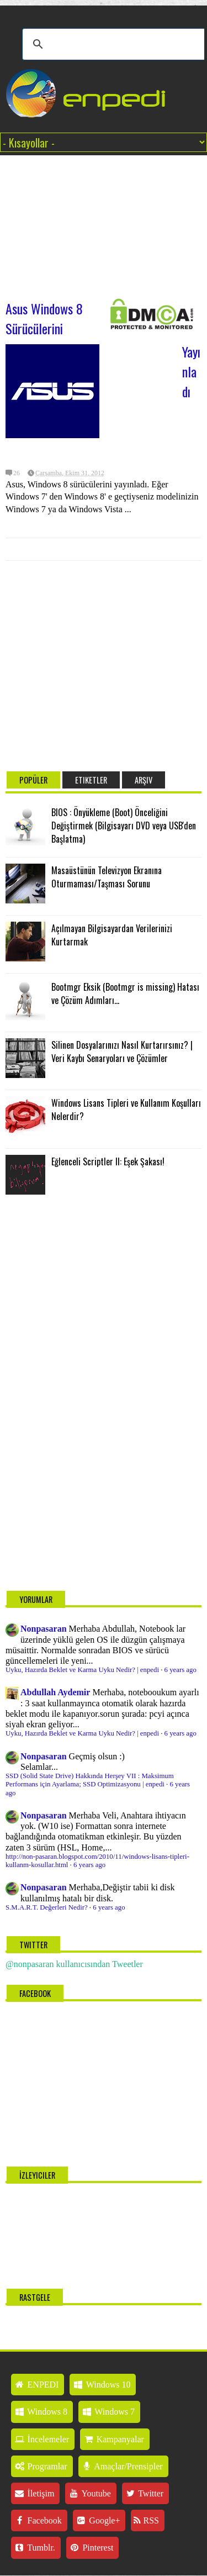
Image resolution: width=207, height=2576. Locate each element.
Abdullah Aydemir (55, 1692)
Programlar (40, 2466)
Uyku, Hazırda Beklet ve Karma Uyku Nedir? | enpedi (82, 1670)
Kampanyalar (113, 2439)
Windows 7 (108, 2411)
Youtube (89, 2493)
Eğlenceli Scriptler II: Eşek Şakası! (107, 1161)
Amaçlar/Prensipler (122, 2466)
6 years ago (180, 1670)
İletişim (34, 2493)
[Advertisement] (103, 221)
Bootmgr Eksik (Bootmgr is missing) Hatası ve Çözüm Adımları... (125, 993)
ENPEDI (36, 2384)
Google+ (98, 2520)
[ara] (115, 44)
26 (16, 473)
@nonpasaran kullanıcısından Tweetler (74, 1964)
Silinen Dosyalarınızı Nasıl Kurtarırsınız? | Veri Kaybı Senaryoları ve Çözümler (122, 1051)
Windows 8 (40, 2411)
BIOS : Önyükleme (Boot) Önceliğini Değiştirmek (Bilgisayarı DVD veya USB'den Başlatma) (123, 825)
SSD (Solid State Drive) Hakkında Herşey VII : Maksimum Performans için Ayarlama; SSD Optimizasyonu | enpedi (90, 1780)
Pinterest (91, 2547)
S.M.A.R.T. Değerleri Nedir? (47, 1907)
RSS (146, 2520)
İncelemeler (41, 2439)
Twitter (144, 2493)
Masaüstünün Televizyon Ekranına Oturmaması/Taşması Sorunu (106, 877)
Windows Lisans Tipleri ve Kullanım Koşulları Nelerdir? (126, 1109)
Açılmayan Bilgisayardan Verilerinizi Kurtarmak (111, 935)
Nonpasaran (43, 1628)
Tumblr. (34, 2547)
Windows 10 (101, 2384)
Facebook (38, 2520)
